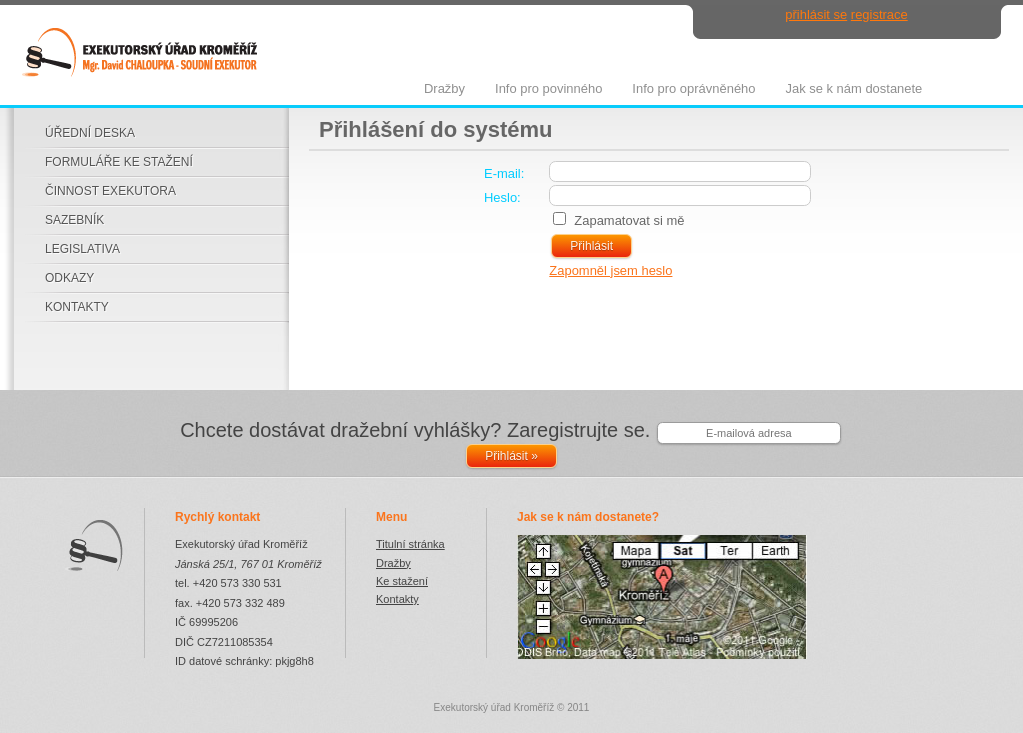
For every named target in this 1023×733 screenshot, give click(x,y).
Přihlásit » (511, 456)
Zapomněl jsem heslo (610, 270)
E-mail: (504, 173)
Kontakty (397, 599)
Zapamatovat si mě (629, 220)
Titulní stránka (410, 544)
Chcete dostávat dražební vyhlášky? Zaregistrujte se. (415, 430)
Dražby (393, 563)
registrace (879, 14)
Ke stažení (402, 581)
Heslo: (502, 197)
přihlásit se (816, 14)
